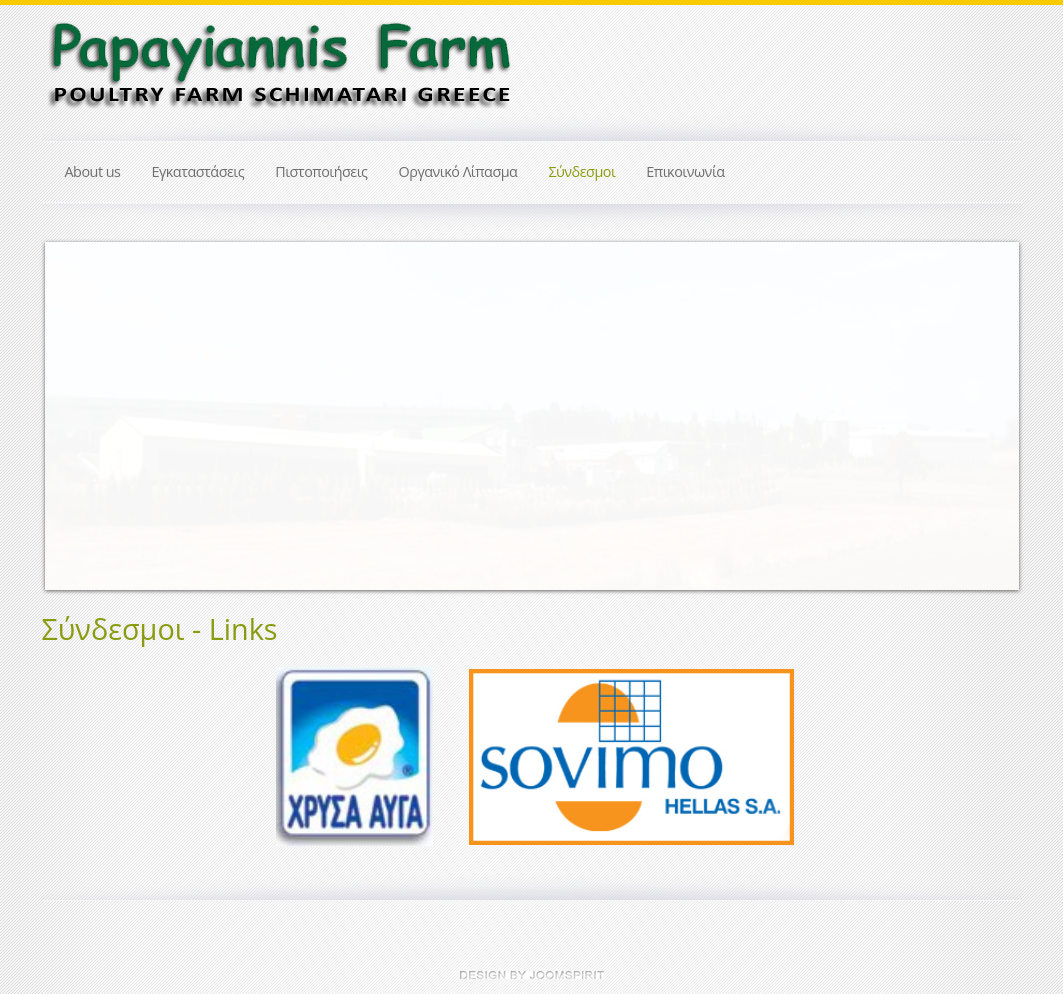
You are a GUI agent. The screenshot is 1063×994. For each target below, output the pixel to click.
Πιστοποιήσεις (321, 171)
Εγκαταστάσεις (197, 171)
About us (93, 171)
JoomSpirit (532, 975)
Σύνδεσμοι (581, 171)
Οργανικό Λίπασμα (458, 171)
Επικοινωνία (685, 171)
